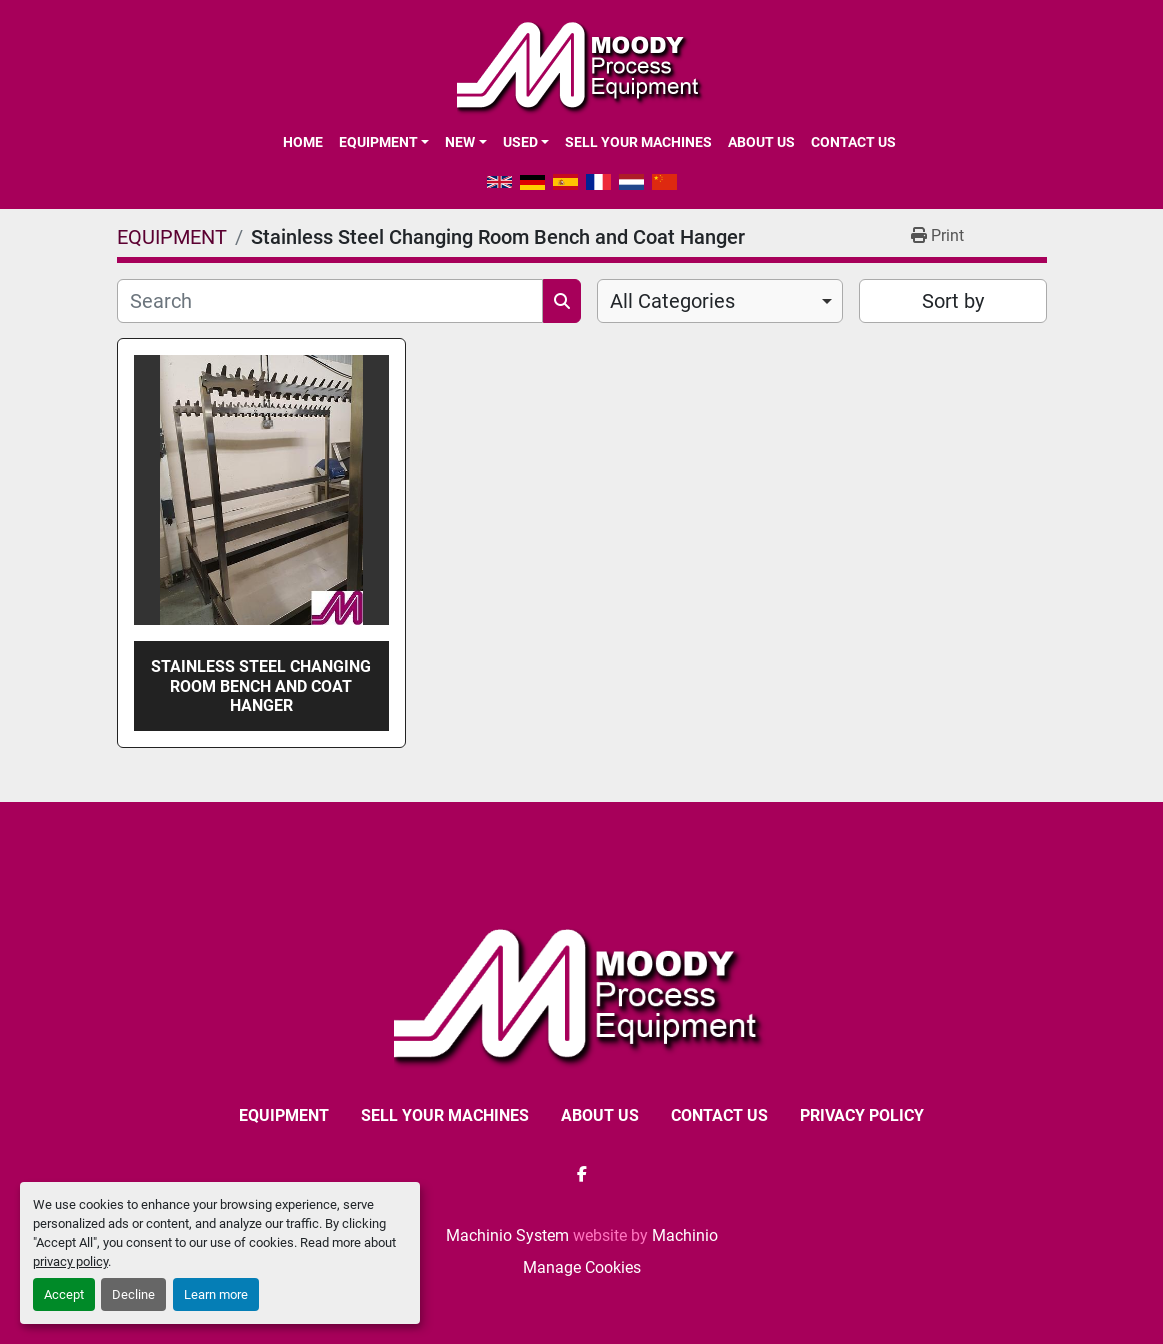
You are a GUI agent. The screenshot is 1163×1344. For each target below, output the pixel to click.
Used (520, 142)
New (460, 142)
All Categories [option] (672, 301)
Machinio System (507, 1235)
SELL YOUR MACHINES (638, 142)
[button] (384, 142)
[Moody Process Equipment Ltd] (581, 993)
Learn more (216, 1294)
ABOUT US (761, 142)
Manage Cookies (582, 1267)
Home (303, 142)
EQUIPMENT (378, 142)
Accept (64, 1294)
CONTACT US (853, 142)
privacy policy (70, 1261)
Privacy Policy (862, 1115)
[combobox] (720, 301)
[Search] (330, 301)
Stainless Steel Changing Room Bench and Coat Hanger (261, 685)
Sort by (953, 301)
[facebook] (582, 1174)
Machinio (685, 1235)
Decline (133, 1294)
